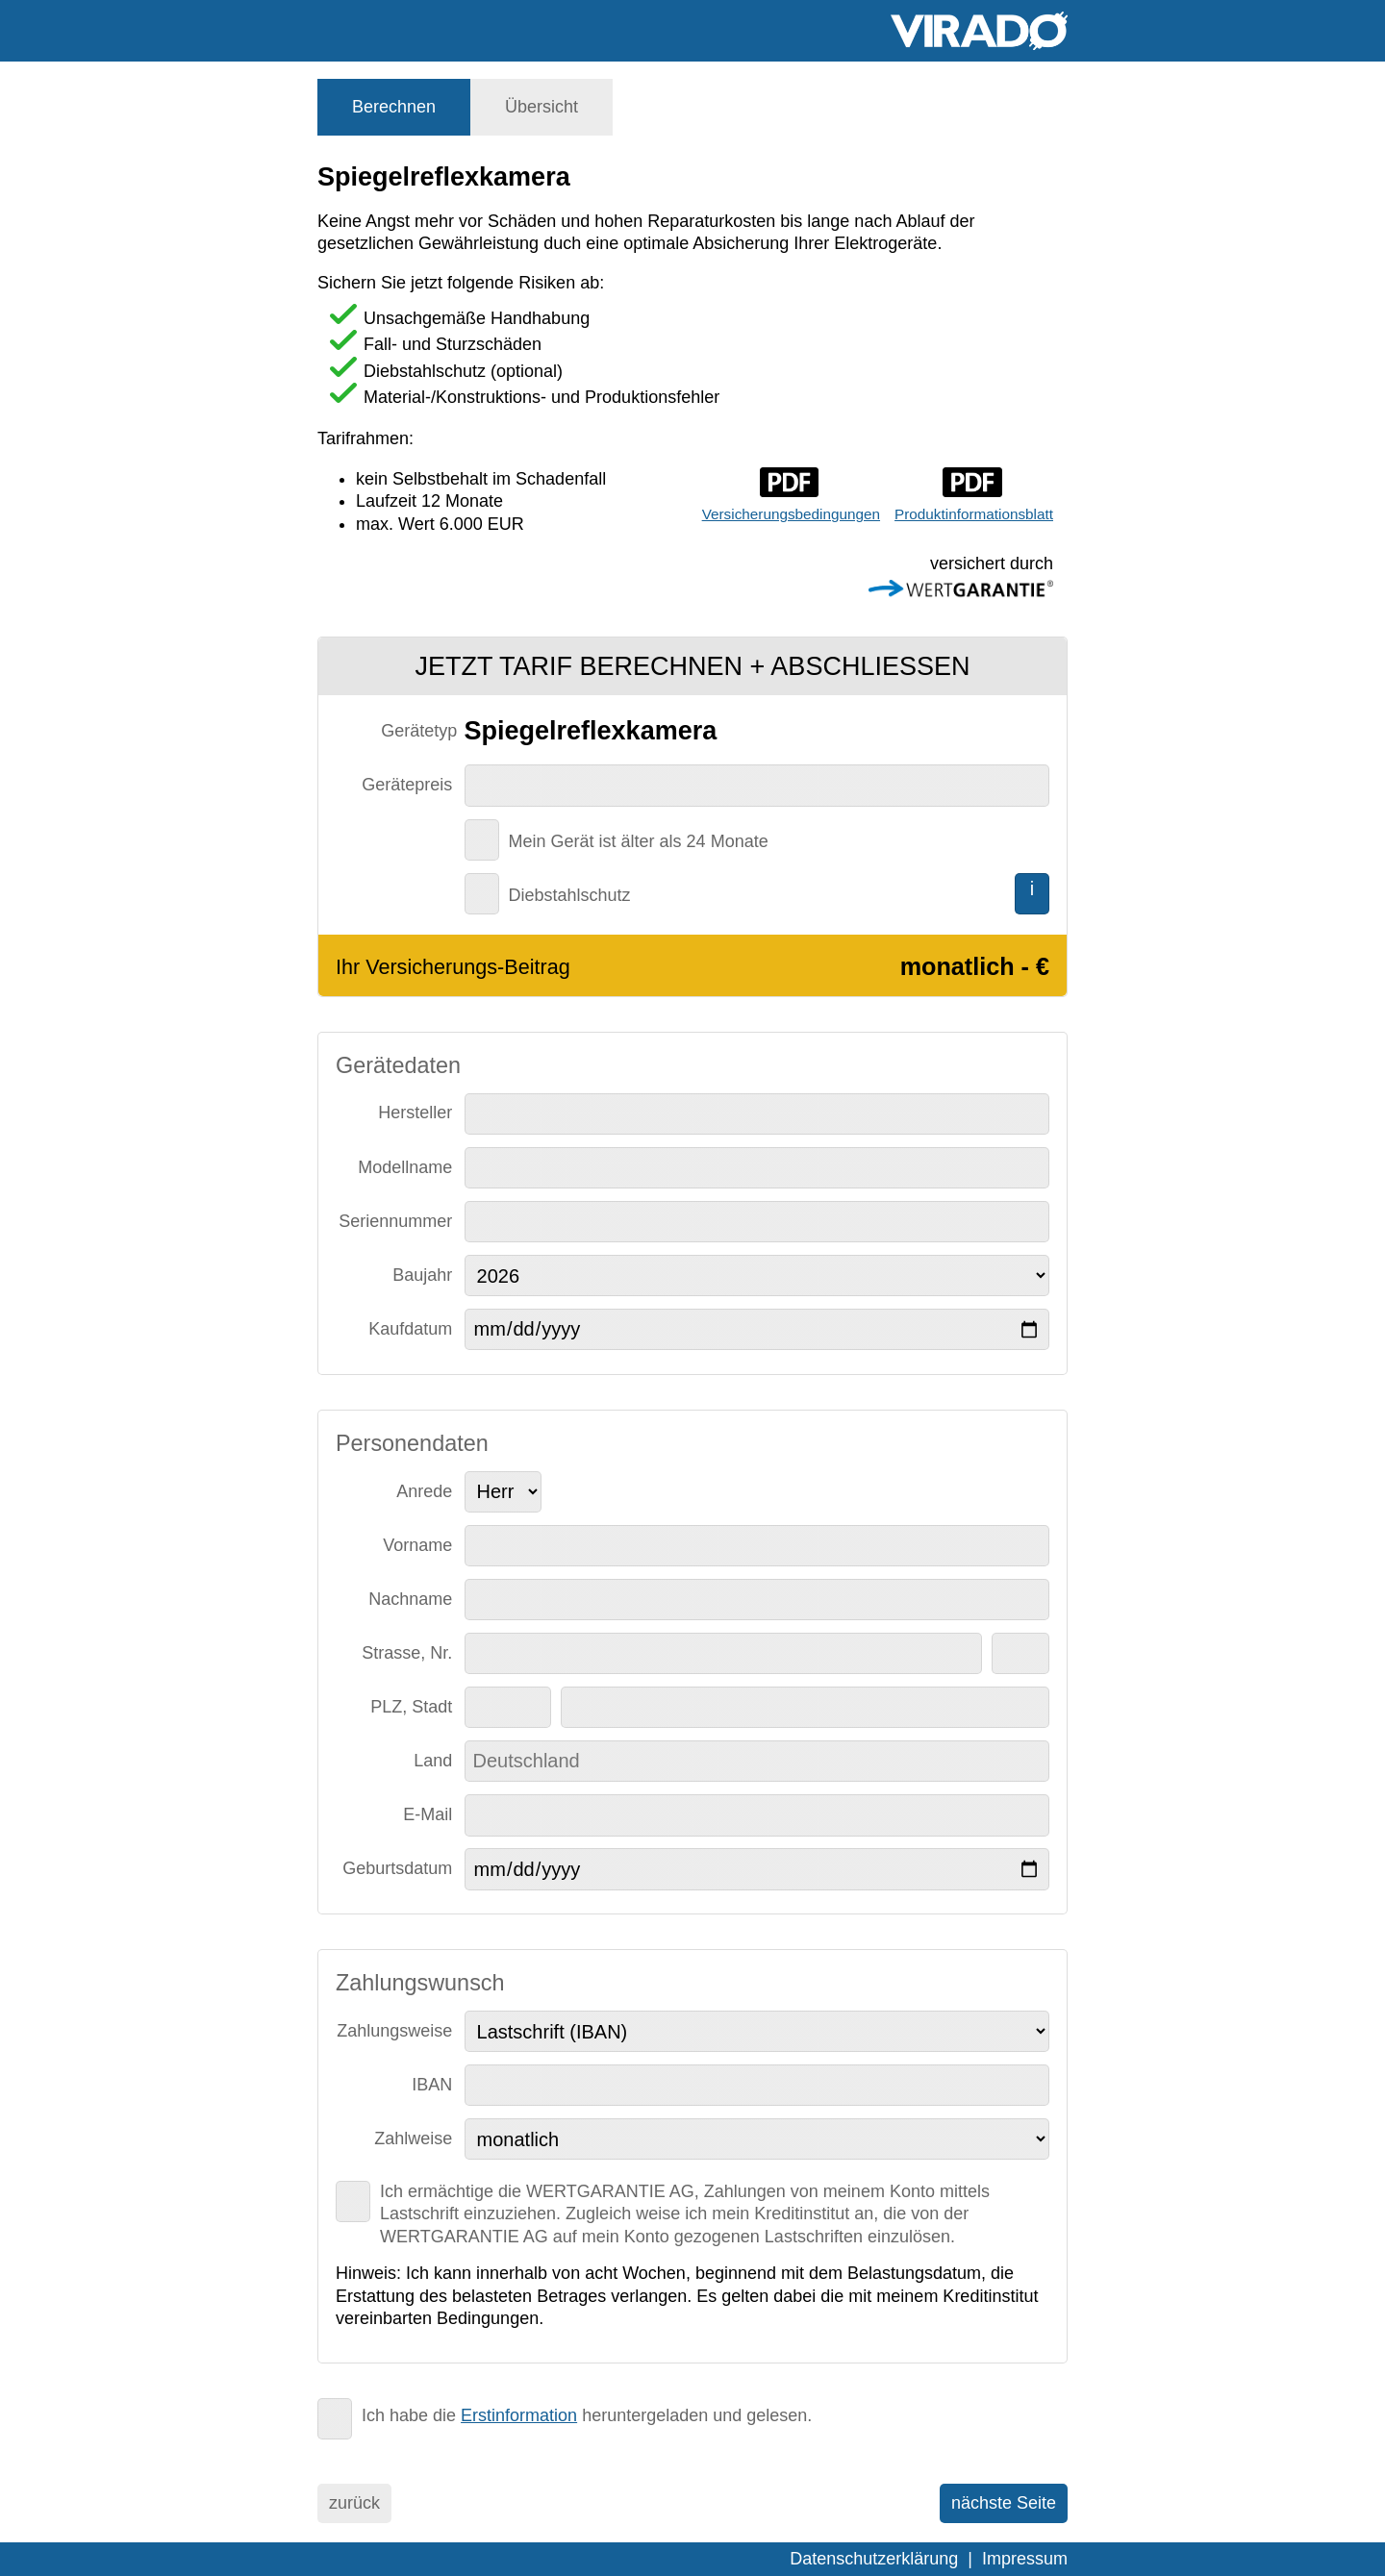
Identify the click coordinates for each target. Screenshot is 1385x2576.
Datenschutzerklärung (874, 2558)
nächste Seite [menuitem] (1003, 2503)
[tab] (393, 107)
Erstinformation (519, 2415)
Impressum (1025, 2558)
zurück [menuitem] (354, 2503)
